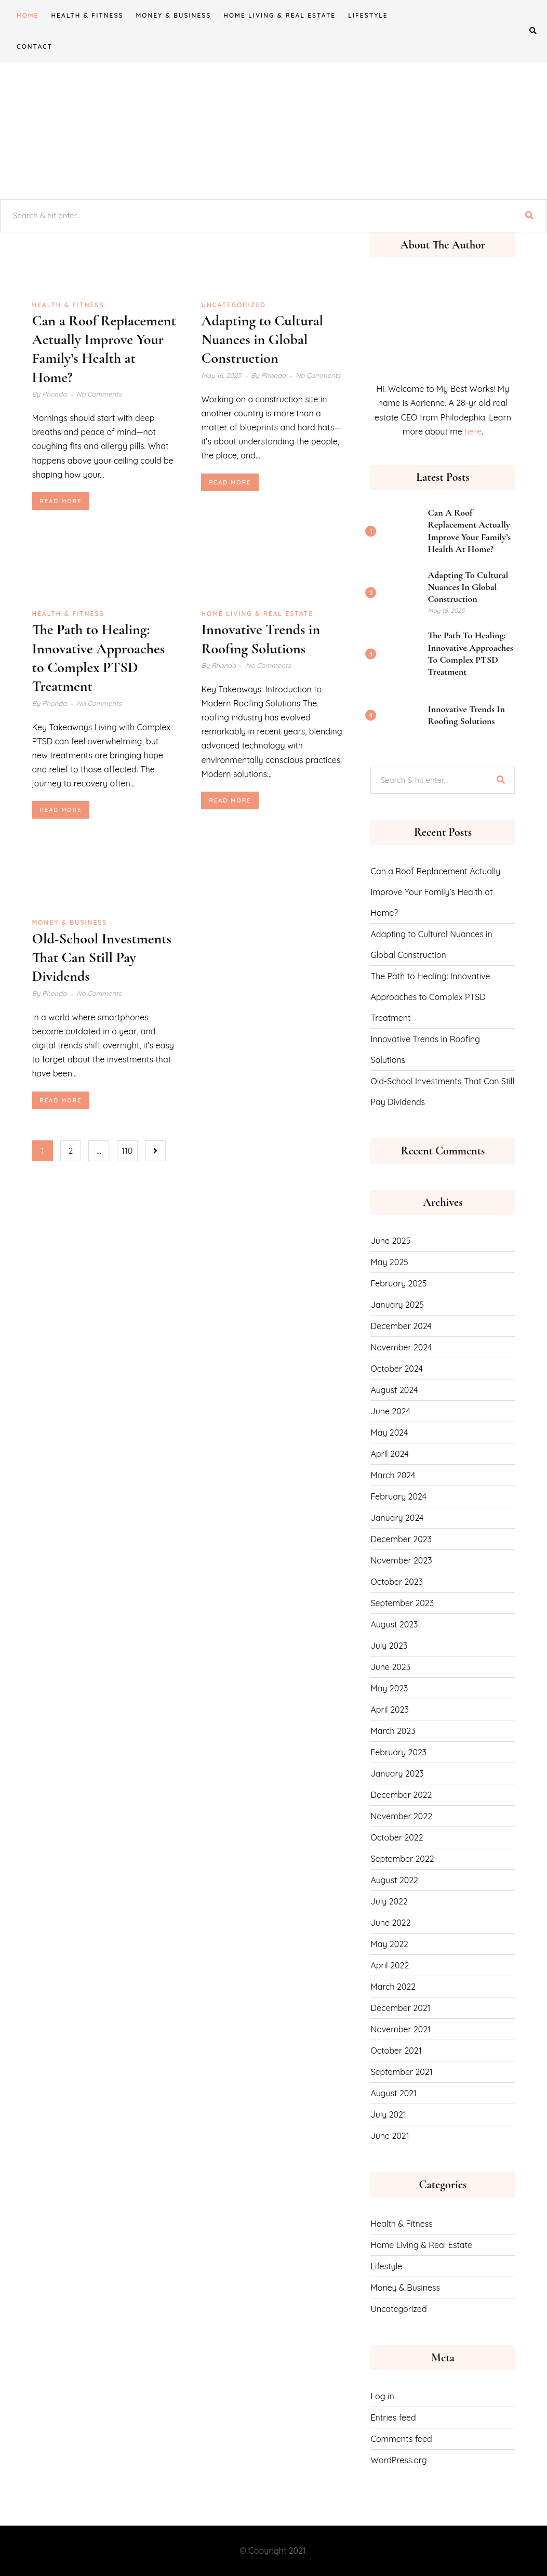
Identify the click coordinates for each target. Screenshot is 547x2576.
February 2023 (398, 1752)
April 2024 (389, 1454)
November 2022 (401, 1816)
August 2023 (394, 1624)
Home (27, 15)
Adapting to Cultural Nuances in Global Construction (262, 339)
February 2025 (398, 1283)
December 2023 (401, 1539)
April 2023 (389, 1709)
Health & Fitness (87, 15)
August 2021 (393, 2093)
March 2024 (392, 1475)
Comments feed (401, 2439)
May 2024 (389, 1432)
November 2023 (401, 1560)
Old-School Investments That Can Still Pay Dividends (102, 957)
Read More (61, 501)
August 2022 (394, 1880)
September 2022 (402, 1859)
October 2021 (395, 2050)
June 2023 (390, 1667)
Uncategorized (233, 305)
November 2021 (400, 2029)
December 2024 (400, 1326)
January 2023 (396, 1773)
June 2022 (390, 1922)
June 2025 (390, 1241)
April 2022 (389, 1965)
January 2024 (396, 1518)
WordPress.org (398, 2460)
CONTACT (34, 46)
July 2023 (388, 1645)
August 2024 (394, 1390)
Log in (382, 2396)
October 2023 (396, 1581)
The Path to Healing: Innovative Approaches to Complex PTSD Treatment (470, 653)
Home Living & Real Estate (279, 15)
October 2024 (396, 1368)
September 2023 (402, 1603)
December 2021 (400, 2008)
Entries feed (393, 2417)
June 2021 (389, 2136)
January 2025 (396, 1304)
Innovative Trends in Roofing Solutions (466, 715)
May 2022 (389, 1944)
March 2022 (393, 1986)
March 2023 (392, 1731)
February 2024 (398, 1496)
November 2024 (401, 1347)
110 (127, 1151)
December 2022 (401, 1795)
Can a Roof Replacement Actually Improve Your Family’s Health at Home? (469, 531)
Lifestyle (368, 15)
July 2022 (388, 1901)
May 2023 (389, 1688)
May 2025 (389, 1262)
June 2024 (390, 1411)
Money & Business (173, 15)
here (473, 431)
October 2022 (396, 1837)
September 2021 (401, 2072)
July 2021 (388, 2114)
